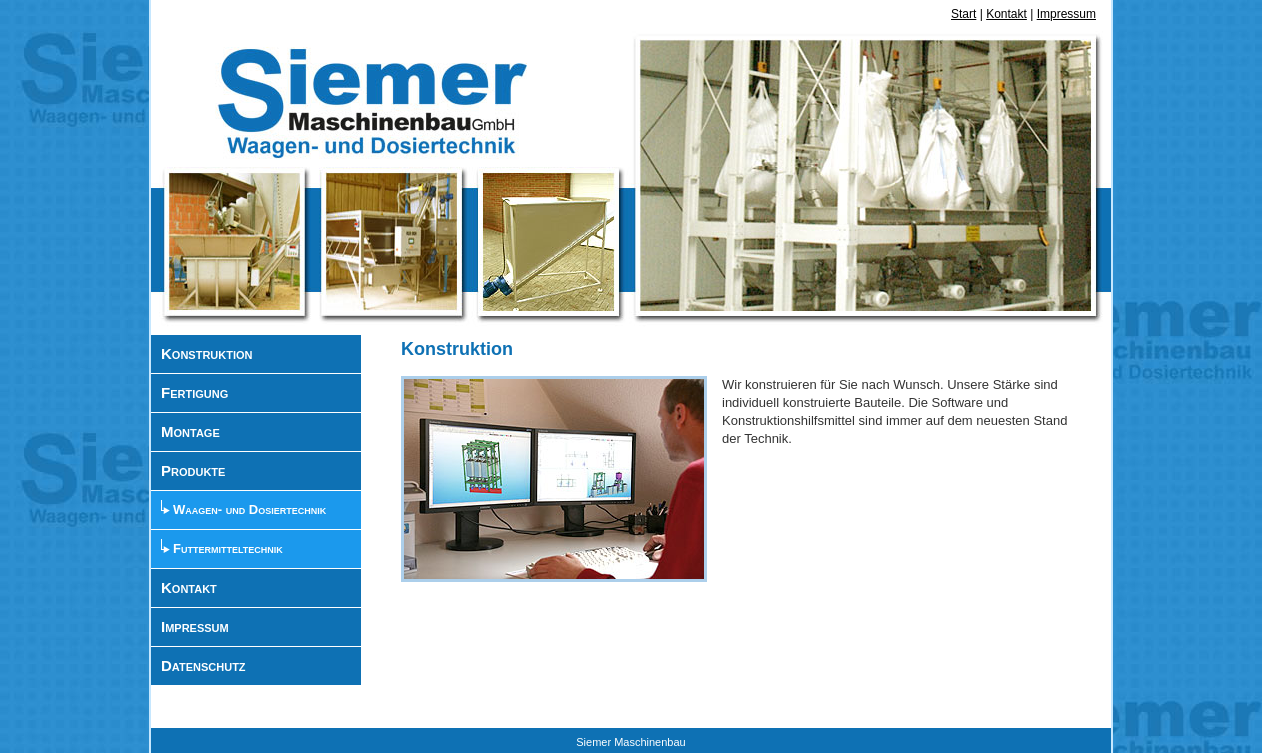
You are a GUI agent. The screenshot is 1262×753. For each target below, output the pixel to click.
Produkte (193, 470)
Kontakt (1006, 14)
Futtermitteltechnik (228, 548)
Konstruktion (207, 353)
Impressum (1066, 14)
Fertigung (194, 392)
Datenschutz (203, 665)
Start (963, 14)
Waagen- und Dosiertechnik (249, 509)
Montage (190, 431)
